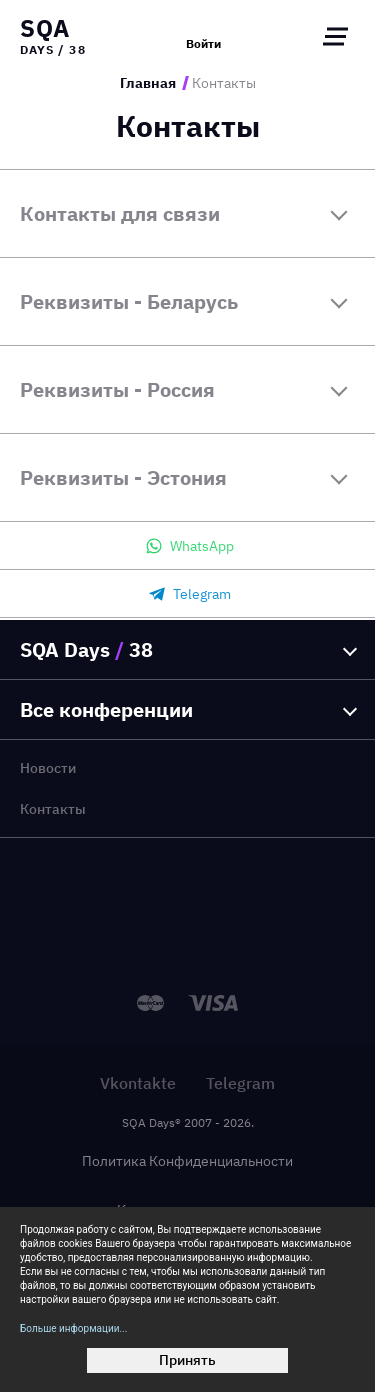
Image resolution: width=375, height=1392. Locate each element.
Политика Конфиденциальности (187, 1161)
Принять (187, 1360)
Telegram (240, 1083)
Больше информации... (73, 1328)
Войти (203, 44)
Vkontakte (138, 1083)
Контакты (53, 809)
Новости (48, 768)
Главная (148, 83)
